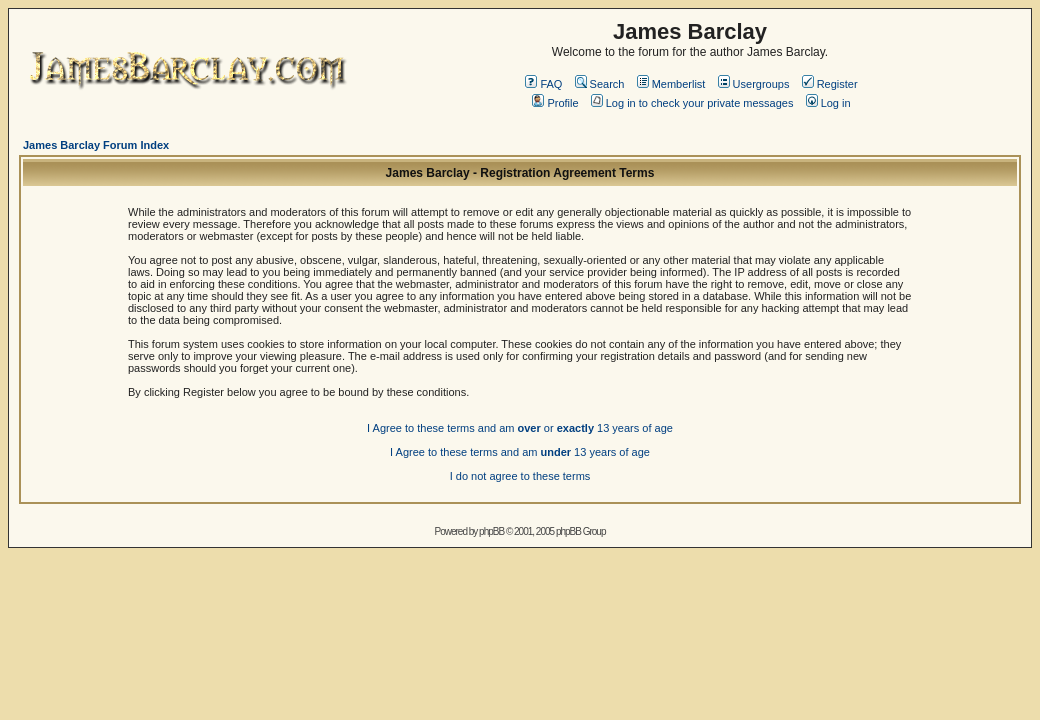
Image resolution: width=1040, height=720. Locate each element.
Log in (828, 103)
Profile (555, 103)
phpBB (491, 531)
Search (600, 84)
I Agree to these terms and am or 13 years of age (520, 428)
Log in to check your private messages (692, 103)
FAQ (543, 84)
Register (830, 84)
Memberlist (671, 84)
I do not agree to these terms (520, 476)
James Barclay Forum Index (96, 145)
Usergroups (754, 84)
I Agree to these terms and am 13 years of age (520, 452)
